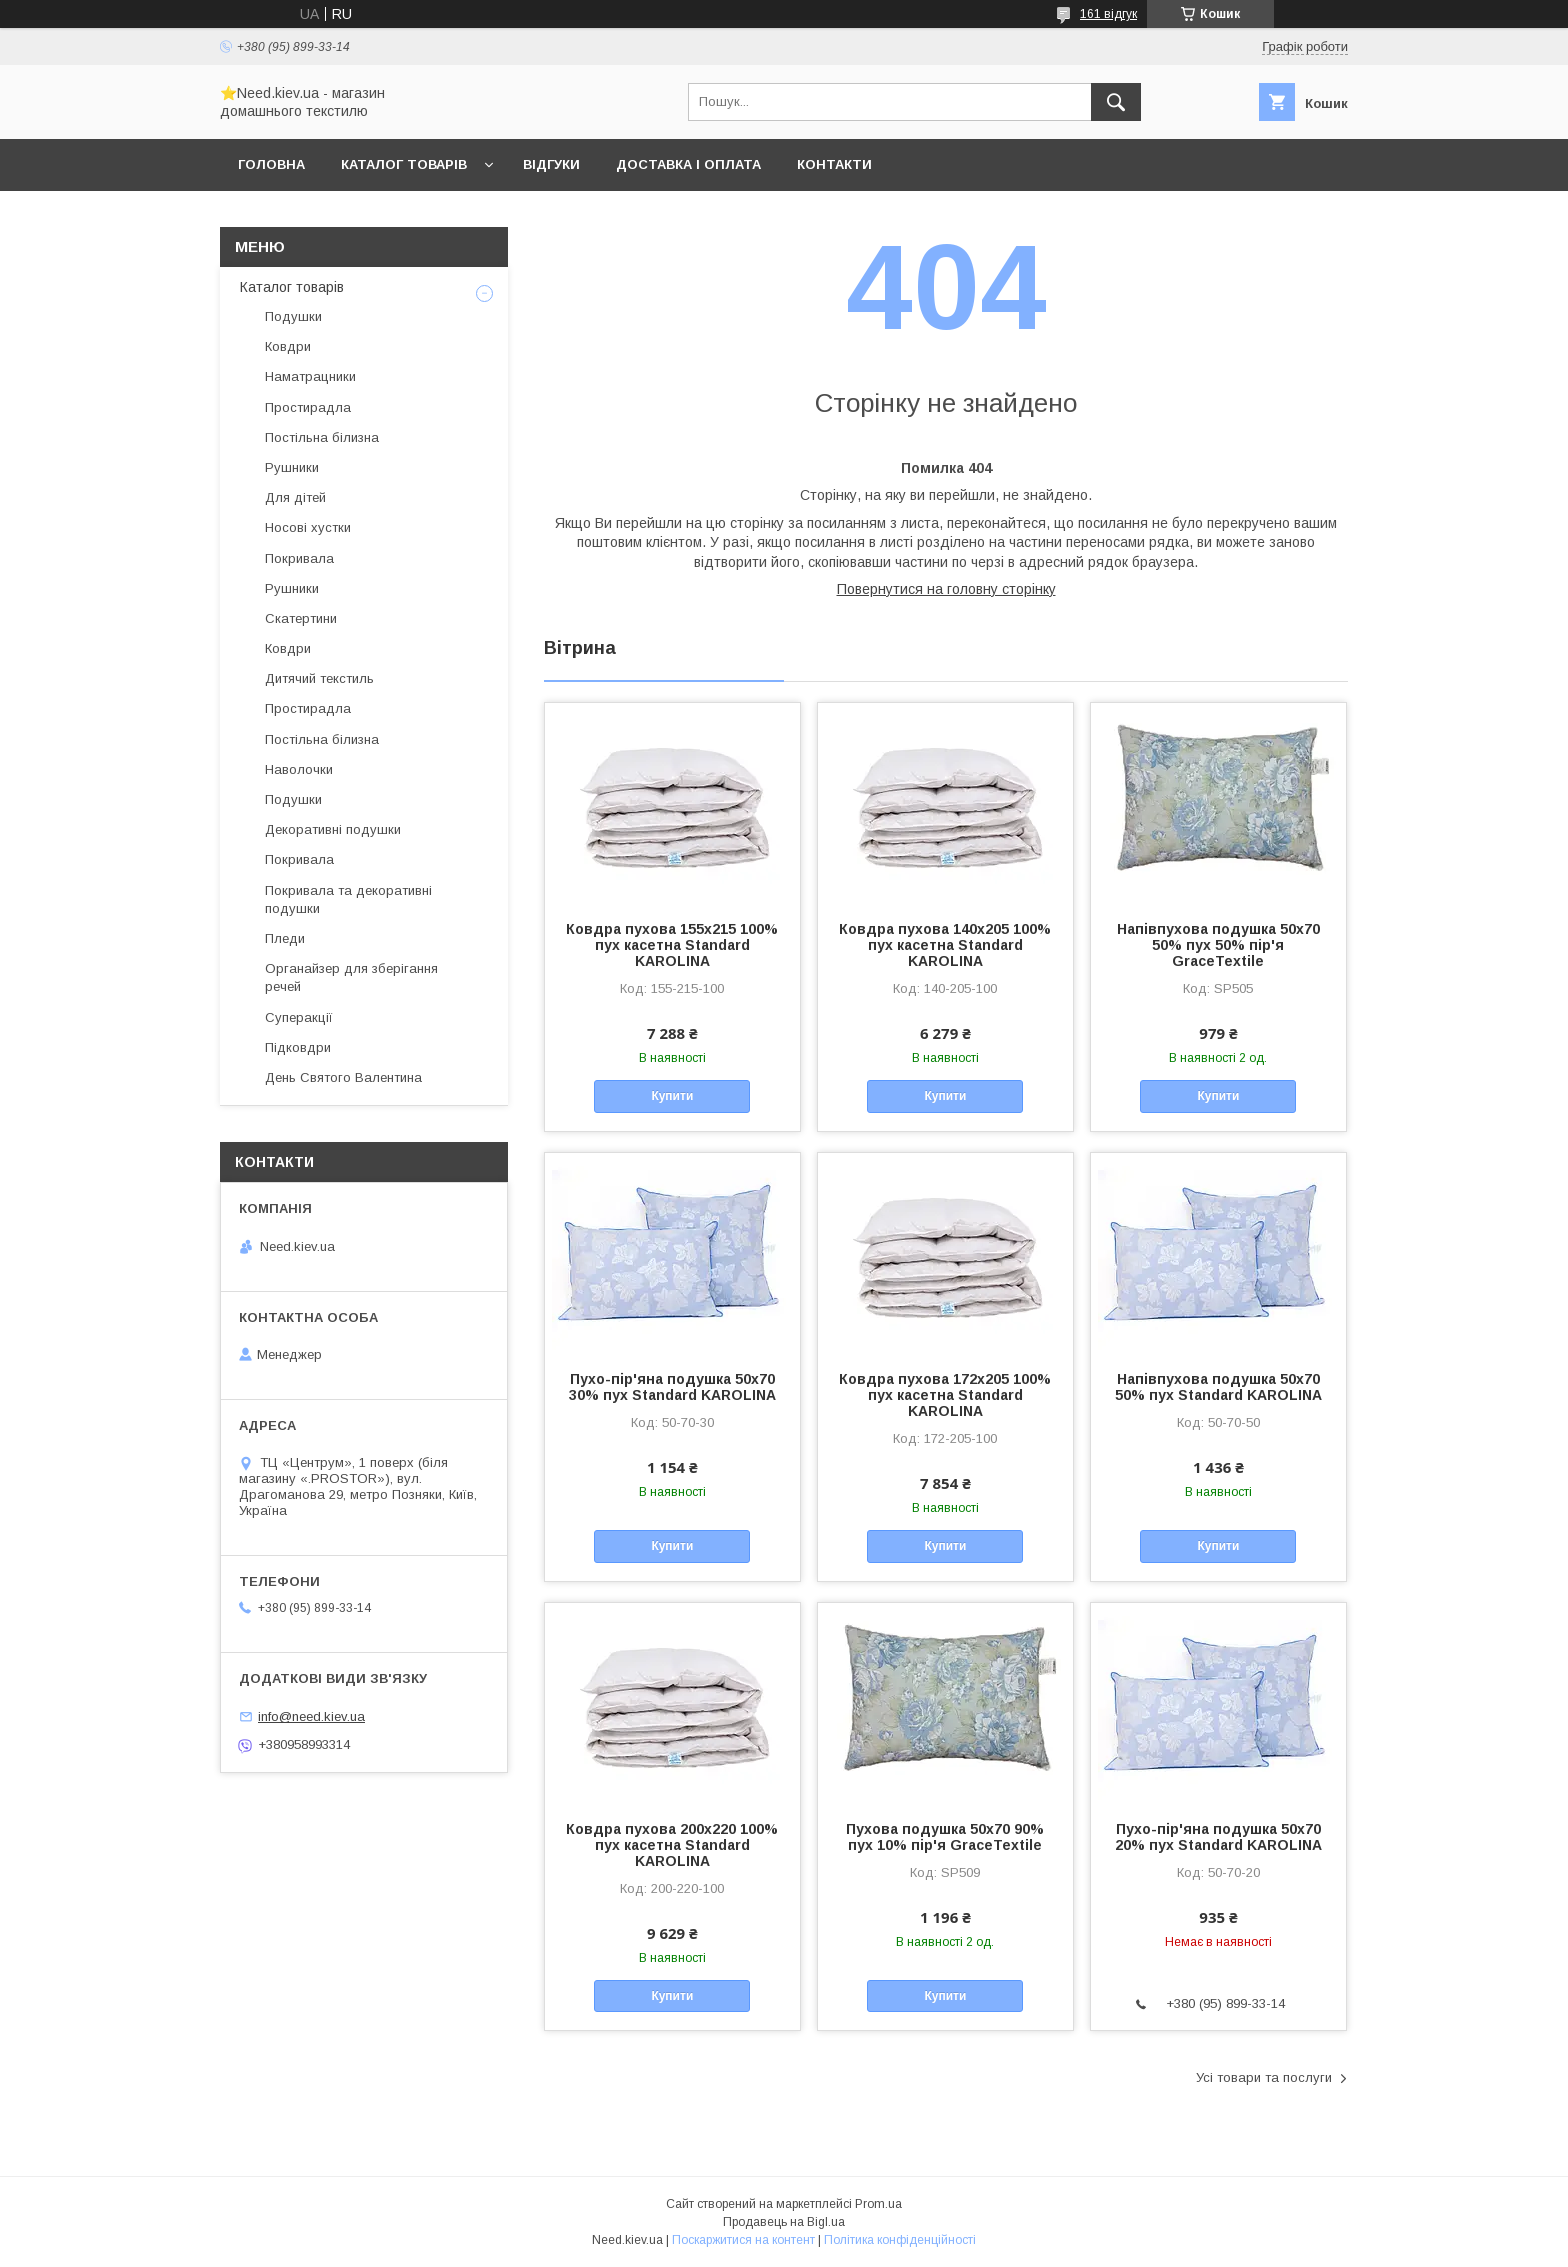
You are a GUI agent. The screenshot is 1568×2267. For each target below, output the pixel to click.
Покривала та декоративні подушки (348, 899)
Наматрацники (310, 376)
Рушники (292, 467)
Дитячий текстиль (319, 678)
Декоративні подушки (333, 829)
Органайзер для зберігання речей (351, 977)
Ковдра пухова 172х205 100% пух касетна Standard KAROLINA (945, 1395)
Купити (672, 1096)
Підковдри (298, 1047)
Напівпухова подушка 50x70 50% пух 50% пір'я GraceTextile (1218, 945)
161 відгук (1108, 14)
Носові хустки (308, 527)
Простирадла (308, 407)
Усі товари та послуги (1264, 2077)
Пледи (285, 938)
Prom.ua (878, 2204)
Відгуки (551, 164)
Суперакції (299, 1017)
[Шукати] (1116, 102)
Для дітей (295, 497)
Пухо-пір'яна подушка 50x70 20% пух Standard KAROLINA (1218, 1837)
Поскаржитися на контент (743, 2240)
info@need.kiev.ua (311, 1716)
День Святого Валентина (343, 1077)
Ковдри (288, 346)
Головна (271, 164)
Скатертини (301, 618)
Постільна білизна (322, 437)
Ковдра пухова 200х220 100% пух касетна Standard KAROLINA (672, 1845)
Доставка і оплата (688, 164)
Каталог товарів (404, 164)
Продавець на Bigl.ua (784, 2222)
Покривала (299, 558)
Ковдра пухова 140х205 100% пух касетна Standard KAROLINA (945, 945)
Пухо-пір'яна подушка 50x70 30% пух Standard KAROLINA (672, 1387)
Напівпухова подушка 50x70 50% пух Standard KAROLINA (1218, 1387)
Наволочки (299, 769)
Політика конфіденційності (900, 2240)
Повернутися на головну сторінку (946, 589)
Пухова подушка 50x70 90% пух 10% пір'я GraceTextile (945, 1837)
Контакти (834, 164)
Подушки (293, 316)
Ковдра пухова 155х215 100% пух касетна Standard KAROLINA (672, 945)
